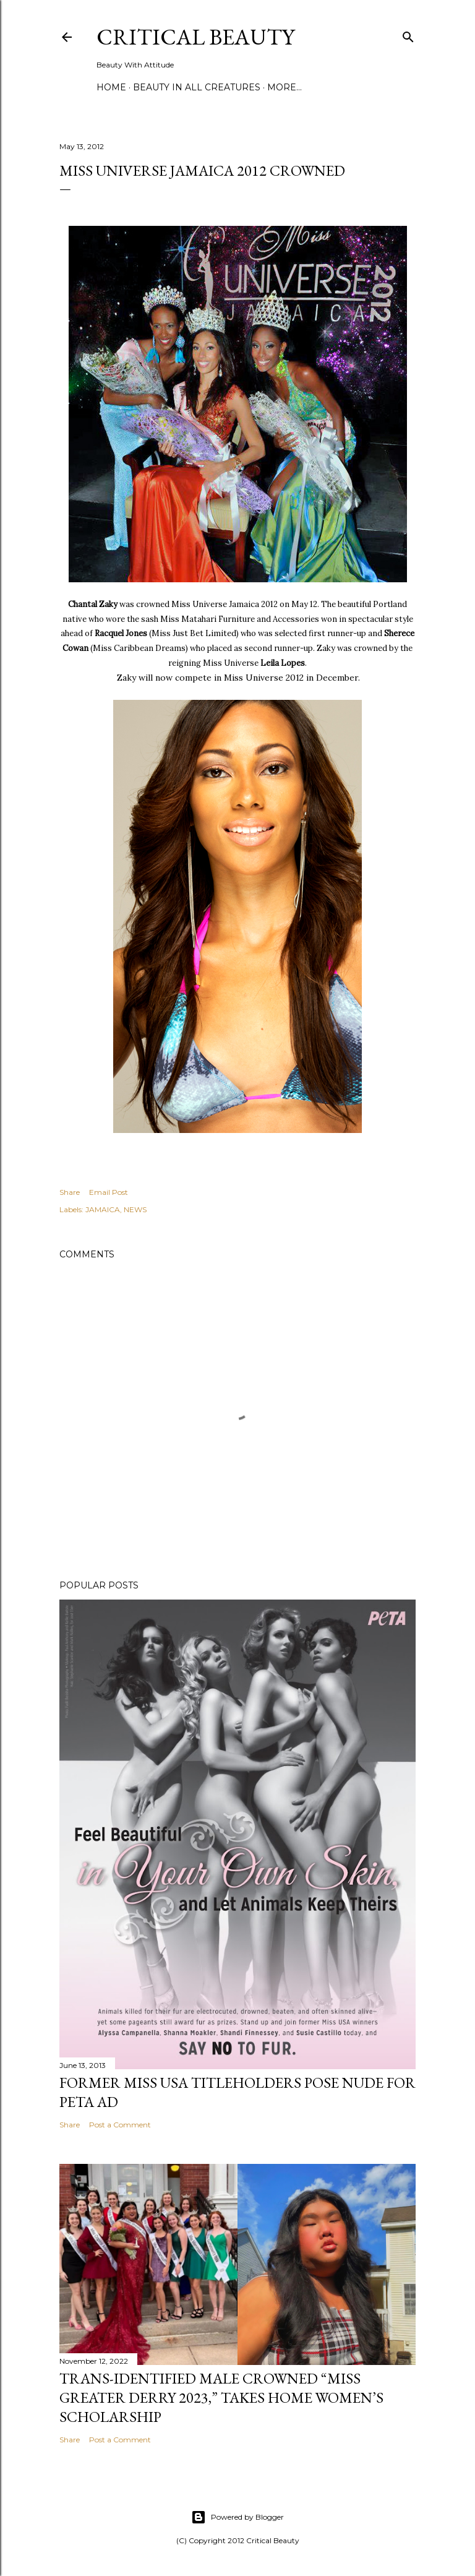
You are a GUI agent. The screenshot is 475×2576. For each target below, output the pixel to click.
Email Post (108, 1192)
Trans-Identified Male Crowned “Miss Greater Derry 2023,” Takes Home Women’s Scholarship (221, 2397)
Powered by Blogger (237, 2517)
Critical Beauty (195, 36)
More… (284, 87)
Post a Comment (120, 2124)
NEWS (135, 1209)
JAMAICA (102, 1209)
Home (111, 87)
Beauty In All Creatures (196, 87)
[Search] (408, 34)
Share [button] (69, 1192)
